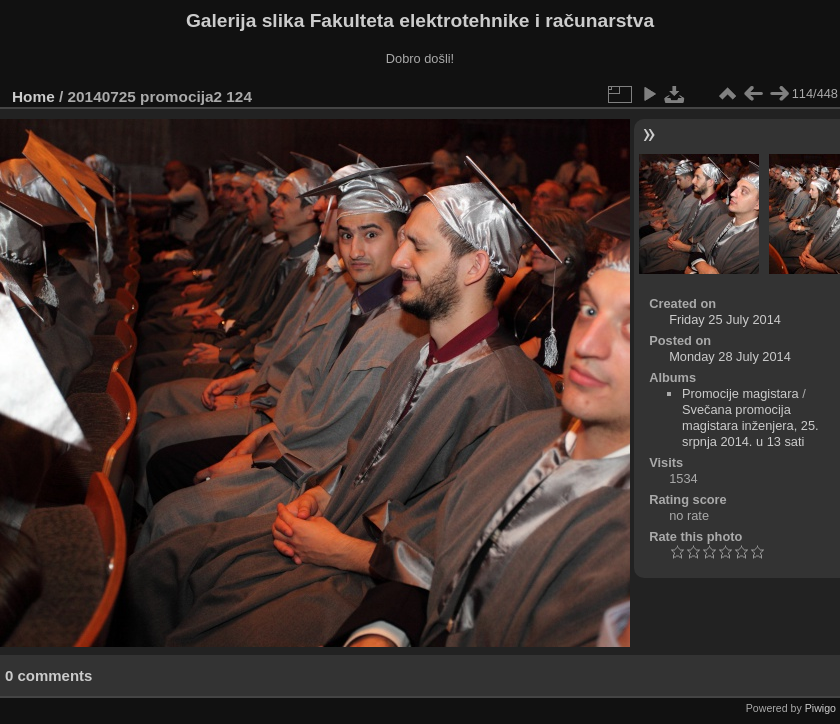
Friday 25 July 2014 (725, 319)
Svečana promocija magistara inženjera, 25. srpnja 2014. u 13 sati (750, 425)
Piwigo (820, 708)
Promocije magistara (740, 393)
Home (33, 96)
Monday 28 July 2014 (730, 356)
